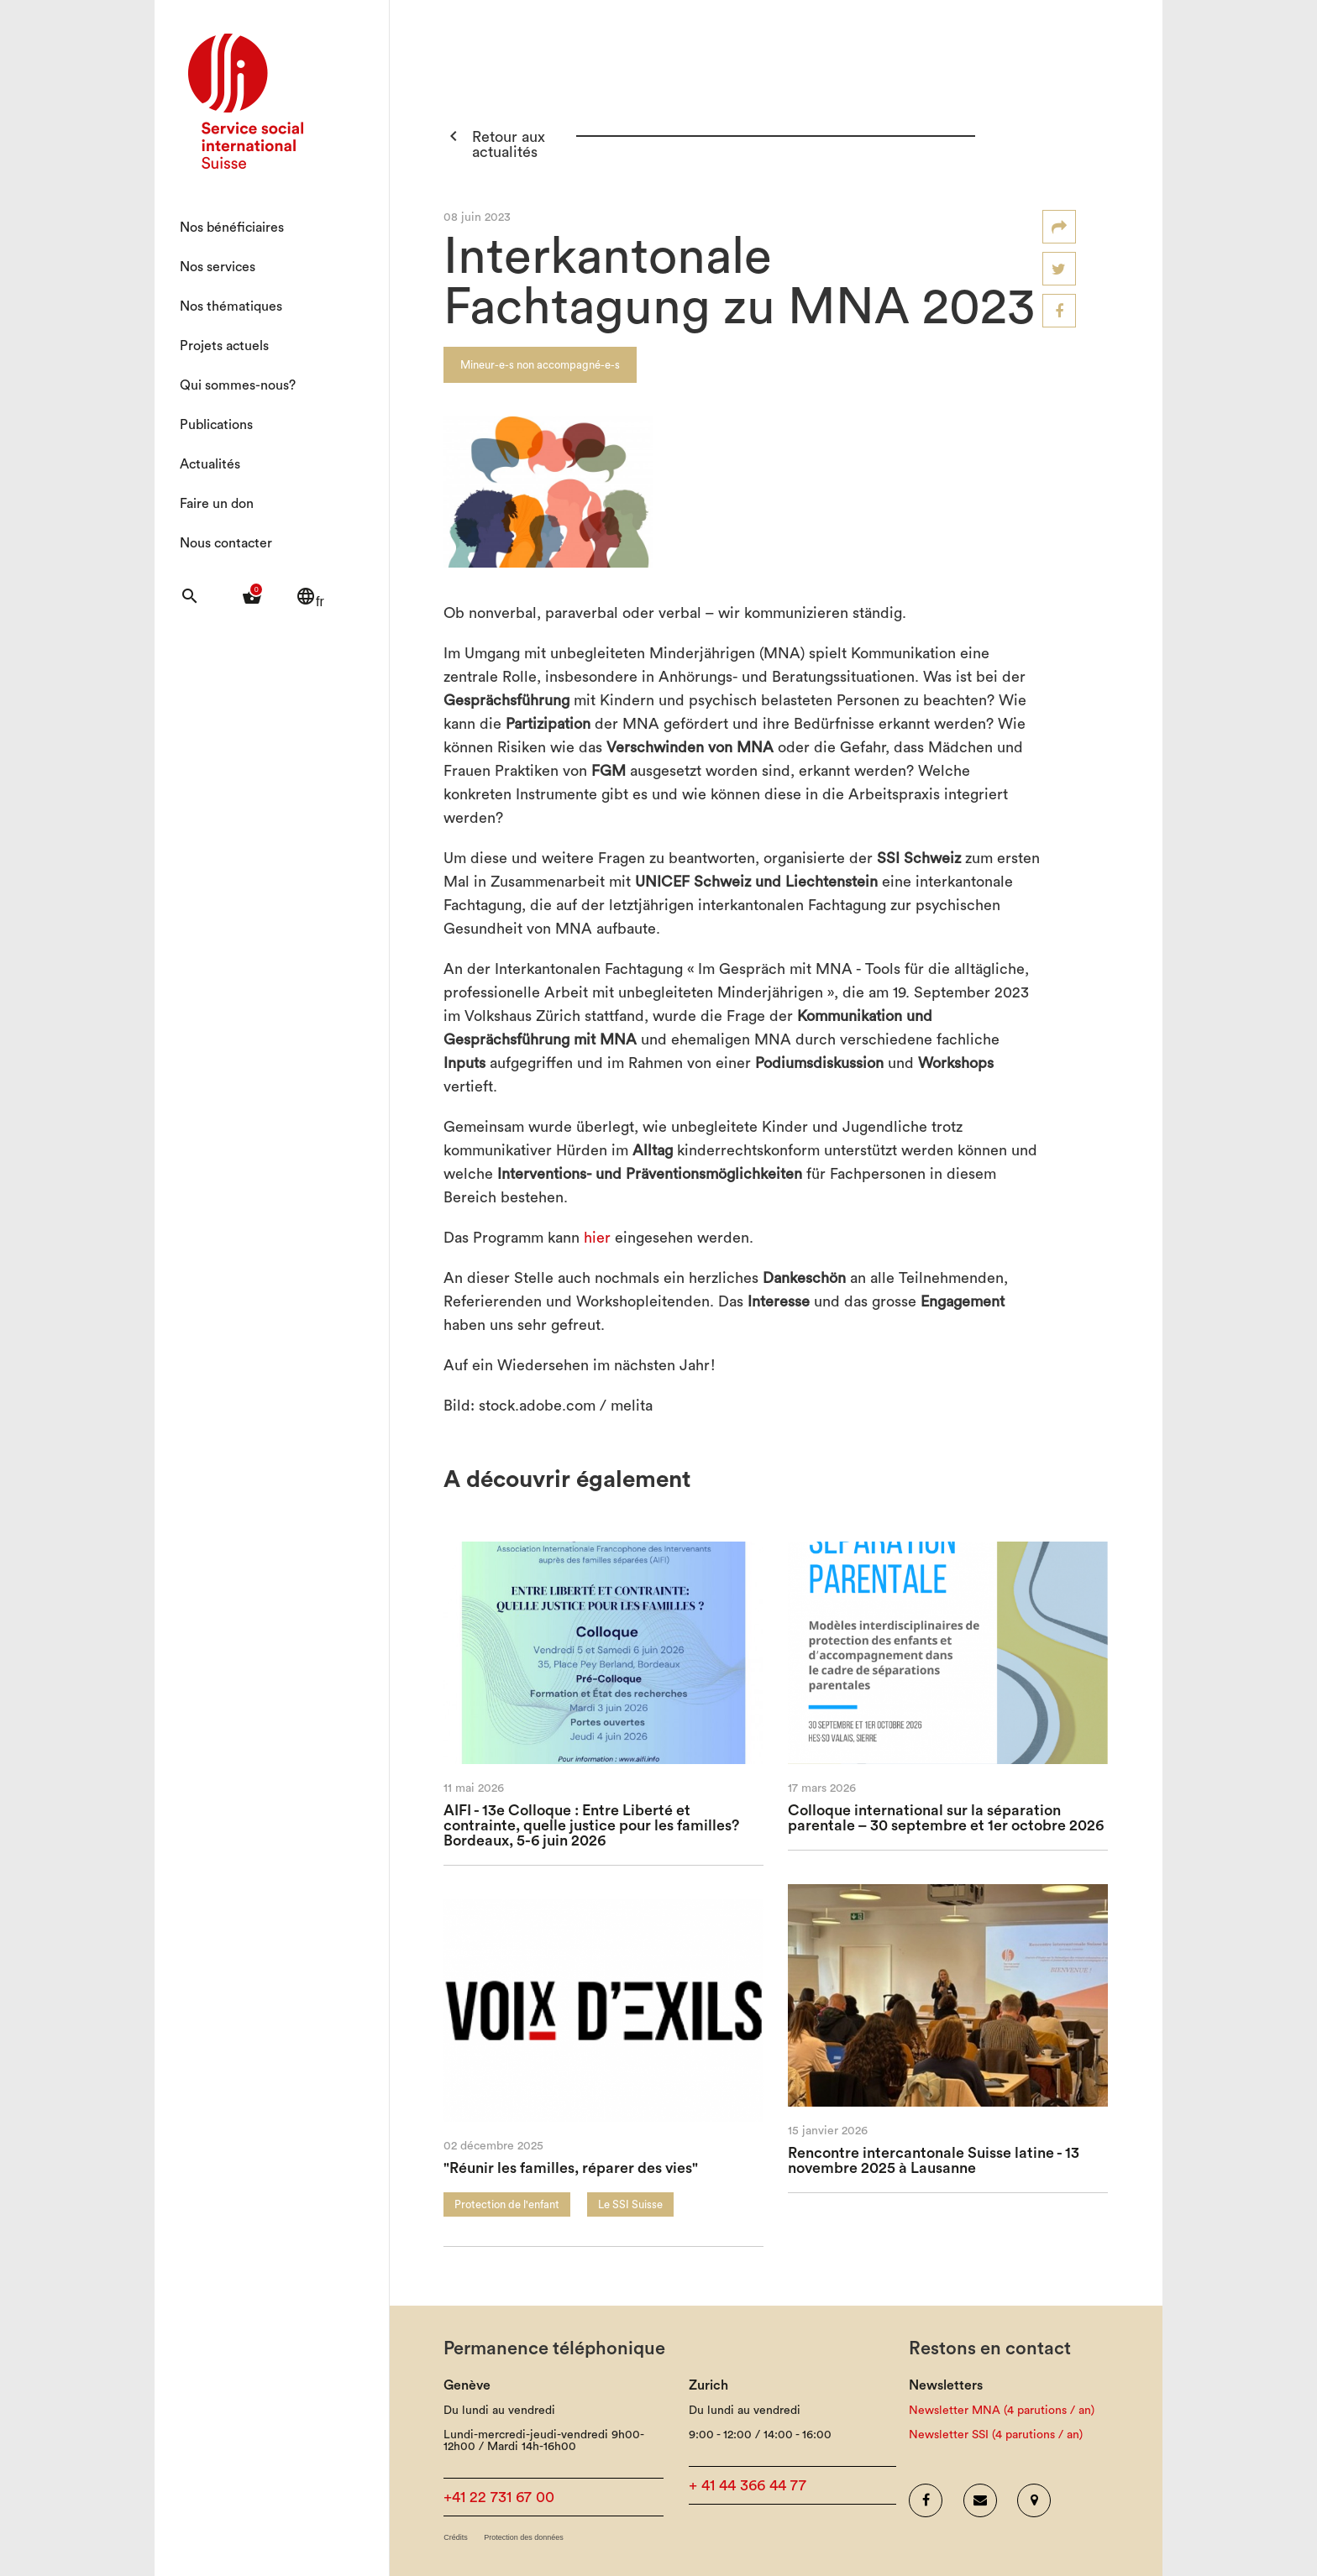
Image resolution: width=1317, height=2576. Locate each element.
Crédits (455, 2538)
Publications (216, 425)
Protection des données (524, 2538)
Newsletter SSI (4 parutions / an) (996, 2435)
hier (597, 1237)
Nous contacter (226, 543)
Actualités (210, 464)
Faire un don (217, 503)
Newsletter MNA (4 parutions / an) (1001, 2410)
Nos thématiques (231, 306)
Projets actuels (224, 346)
